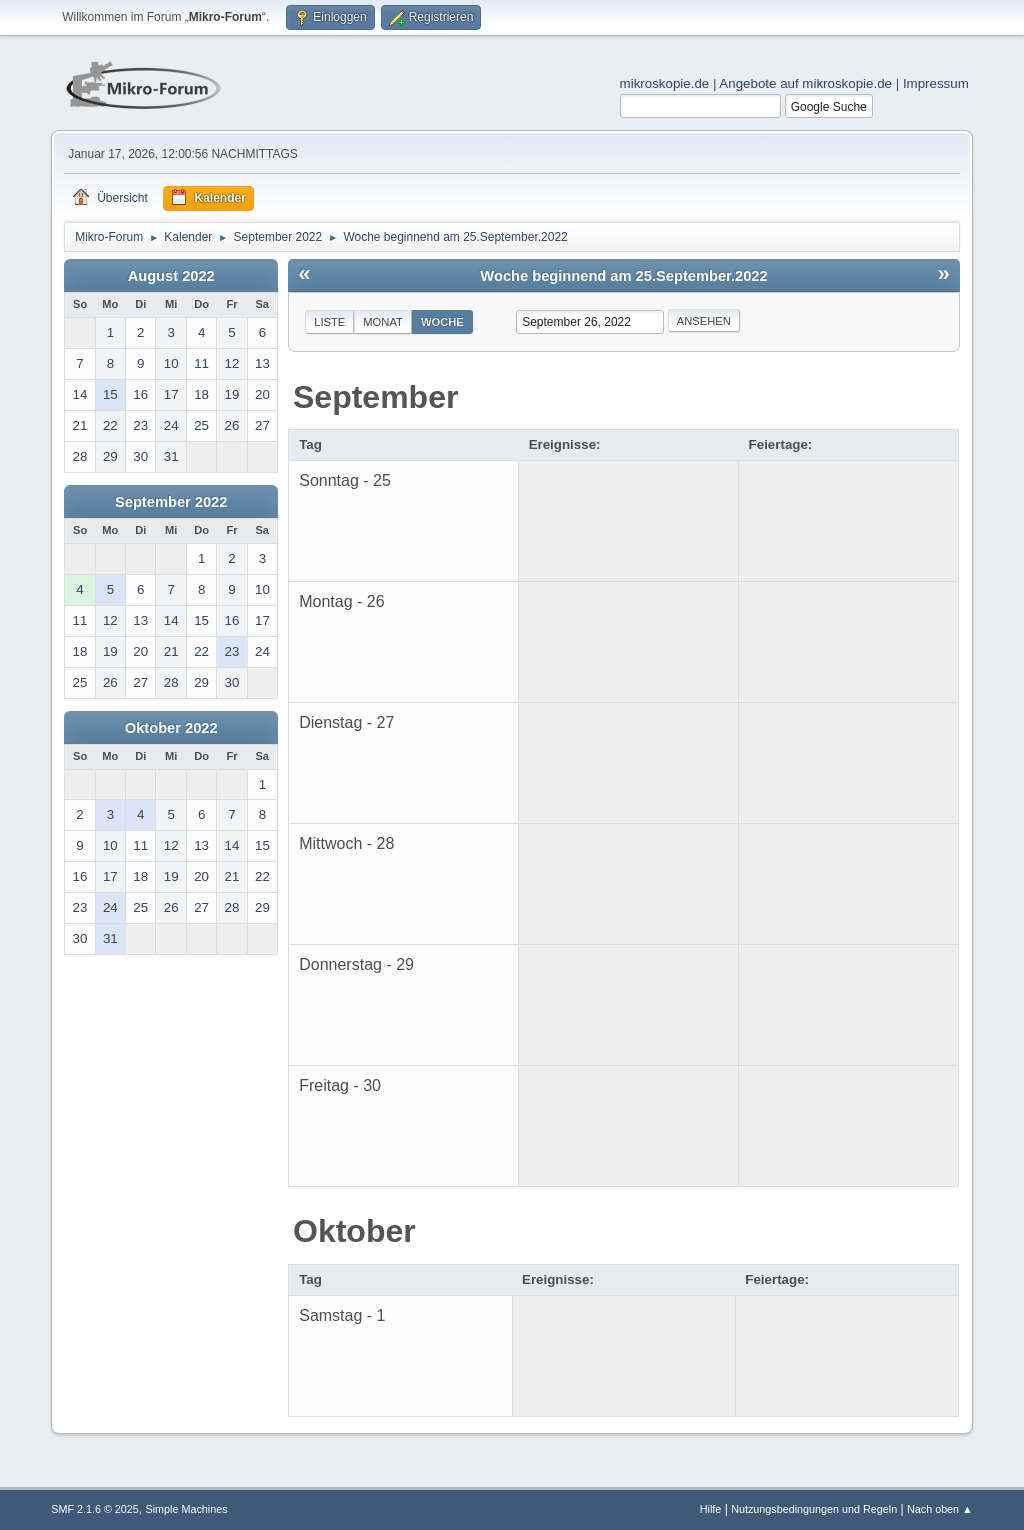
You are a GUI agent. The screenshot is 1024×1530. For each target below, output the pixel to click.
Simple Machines (187, 1509)
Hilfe (711, 1509)
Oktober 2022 (171, 728)
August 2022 (171, 276)
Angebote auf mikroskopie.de (805, 83)
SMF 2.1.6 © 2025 (95, 1509)
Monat (383, 322)
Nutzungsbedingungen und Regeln (814, 1509)
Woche (442, 322)
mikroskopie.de (665, 83)
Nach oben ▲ (940, 1509)
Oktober (354, 1231)
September (375, 397)
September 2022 (171, 502)
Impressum (936, 83)
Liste (329, 322)
